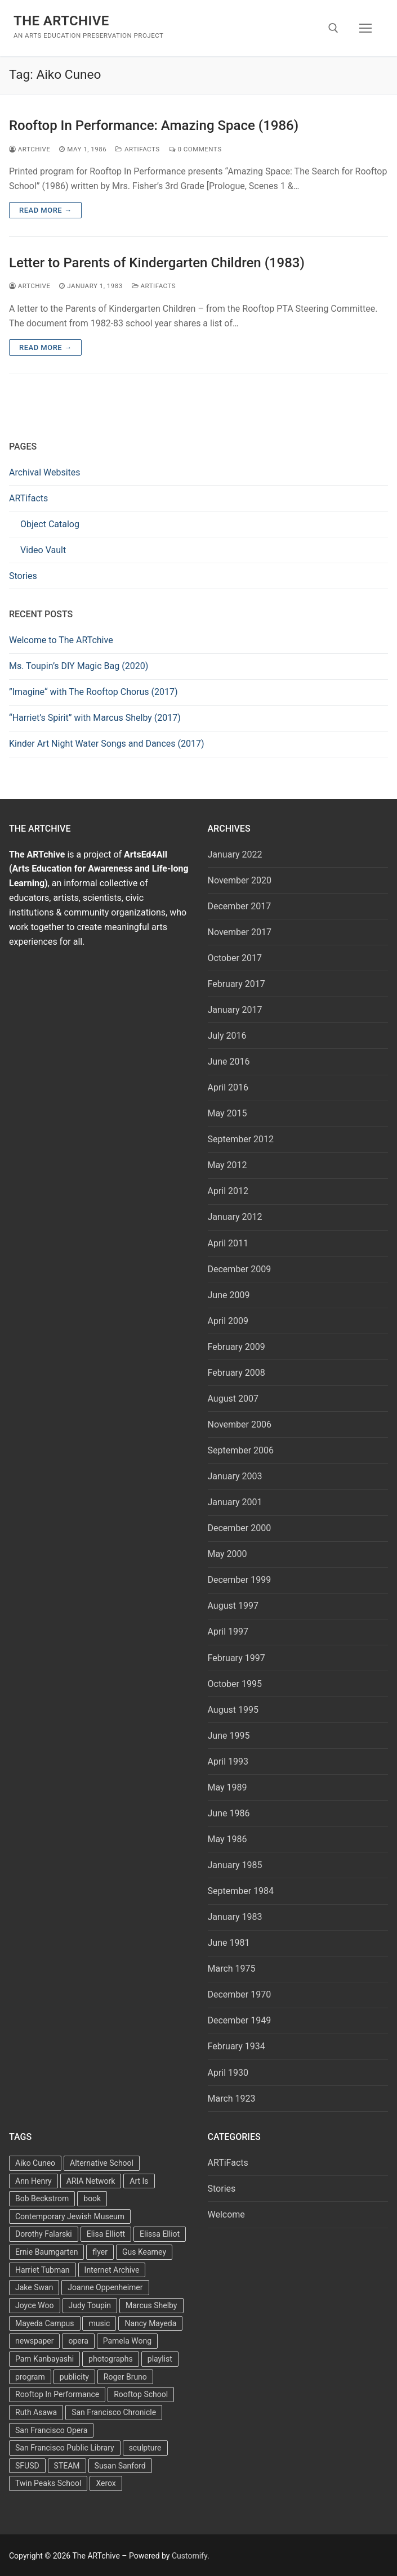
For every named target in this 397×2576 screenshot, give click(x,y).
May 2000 (227, 1554)
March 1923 (232, 2098)
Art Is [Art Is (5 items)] (139, 2180)
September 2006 (241, 1450)
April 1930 (228, 2072)
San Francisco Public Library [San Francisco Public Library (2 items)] (64, 2447)
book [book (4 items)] (92, 2198)
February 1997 (236, 1658)
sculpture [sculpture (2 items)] (145, 2447)
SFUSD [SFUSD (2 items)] (27, 2465)
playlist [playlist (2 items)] (160, 2358)
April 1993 (228, 1761)
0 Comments (195, 149)
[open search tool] (333, 28)
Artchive (29, 149)
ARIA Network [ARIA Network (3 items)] (90, 2180)
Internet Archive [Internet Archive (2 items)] (112, 2269)
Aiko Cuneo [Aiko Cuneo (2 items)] (35, 2162)
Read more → (45, 210)
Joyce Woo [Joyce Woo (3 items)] (34, 2305)
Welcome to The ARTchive (61, 640)
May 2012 (227, 1165)
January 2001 (235, 1502)
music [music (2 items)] (99, 2323)
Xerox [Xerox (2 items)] (105, 2483)
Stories (23, 576)
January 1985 (235, 1865)
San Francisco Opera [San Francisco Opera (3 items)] (51, 2430)
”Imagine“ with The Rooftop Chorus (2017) (93, 691)
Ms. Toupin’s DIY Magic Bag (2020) (78, 666)
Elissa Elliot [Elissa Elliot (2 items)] (160, 2233)
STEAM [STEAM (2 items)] (67, 2465)
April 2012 (228, 1191)
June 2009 (229, 1295)
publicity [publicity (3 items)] (74, 2376)
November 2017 (239, 932)
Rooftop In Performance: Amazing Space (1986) (153, 125)
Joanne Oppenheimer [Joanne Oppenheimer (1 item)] (105, 2287)
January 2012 (235, 1216)
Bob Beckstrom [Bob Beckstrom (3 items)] (42, 2198)
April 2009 (228, 1321)
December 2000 (239, 1528)
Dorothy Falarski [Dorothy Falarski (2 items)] (43, 2233)
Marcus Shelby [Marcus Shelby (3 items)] (151, 2305)
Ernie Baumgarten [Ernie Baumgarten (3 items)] (46, 2251)
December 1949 (239, 2020)
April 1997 (228, 1631)
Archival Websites (45, 472)
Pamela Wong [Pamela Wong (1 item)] (127, 2340)
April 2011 (228, 1243)
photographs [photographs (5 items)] (110, 2358)
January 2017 (235, 1009)
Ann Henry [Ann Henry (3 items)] (33, 2180)
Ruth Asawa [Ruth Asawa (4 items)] (36, 2412)
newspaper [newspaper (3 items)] (34, 2340)
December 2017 (239, 906)
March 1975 (232, 1968)
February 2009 (236, 1346)
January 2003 (235, 1476)
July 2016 (227, 1035)
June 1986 (229, 1813)
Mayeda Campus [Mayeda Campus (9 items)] (44, 2323)
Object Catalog (49, 524)
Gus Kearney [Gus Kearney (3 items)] (144, 2251)
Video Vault (43, 550)
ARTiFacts (137, 149)
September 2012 (241, 1139)
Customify (189, 2555)
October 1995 (235, 1684)
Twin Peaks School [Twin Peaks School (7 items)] (48, 2483)
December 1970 (239, 1994)
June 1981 (229, 1942)
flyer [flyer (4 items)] (100, 2251)
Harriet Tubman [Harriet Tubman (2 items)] (42, 2269)
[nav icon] (365, 28)
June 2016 (229, 1061)
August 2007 (233, 1398)
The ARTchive (61, 21)
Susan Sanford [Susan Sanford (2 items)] (120, 2465)
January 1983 (235, 1916)
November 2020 (239, 880)
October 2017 (235, 958)
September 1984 (241, 1891)
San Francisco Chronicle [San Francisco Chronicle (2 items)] (114, 2412)
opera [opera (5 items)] (78, 2340)
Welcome (226, 2214)
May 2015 (227, 1113)
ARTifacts (28, 498)
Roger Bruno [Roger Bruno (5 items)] (125, 2376)
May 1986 (227, 1839)
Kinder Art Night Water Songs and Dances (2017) (106, 743)
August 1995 (233, 1709)
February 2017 (236, 984)
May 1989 (227, 1787)
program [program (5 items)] (30, 2376)
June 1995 (229, 1735)
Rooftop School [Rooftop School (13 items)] (141, 2394)
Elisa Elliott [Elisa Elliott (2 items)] (106, 2233)
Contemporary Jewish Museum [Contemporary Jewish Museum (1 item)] (69, 2216)
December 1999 (239, 1579)
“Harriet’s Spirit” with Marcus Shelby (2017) (95, 717)
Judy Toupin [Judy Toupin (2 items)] (90, 2305)
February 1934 (236, 2046)
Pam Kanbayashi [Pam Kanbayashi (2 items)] (44, 2358)
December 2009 (239, 1269)
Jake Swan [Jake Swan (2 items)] (34, 2287)
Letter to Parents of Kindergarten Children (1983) (157, 263)
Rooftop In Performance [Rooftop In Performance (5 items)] (57, 2394)
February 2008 (236, 1372)
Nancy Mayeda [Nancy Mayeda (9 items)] (150, 2323)
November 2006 (239, 1424)
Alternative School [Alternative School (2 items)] (101, 2162)
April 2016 (228, 1087)
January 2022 (235, 854)
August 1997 (233, 1605)
